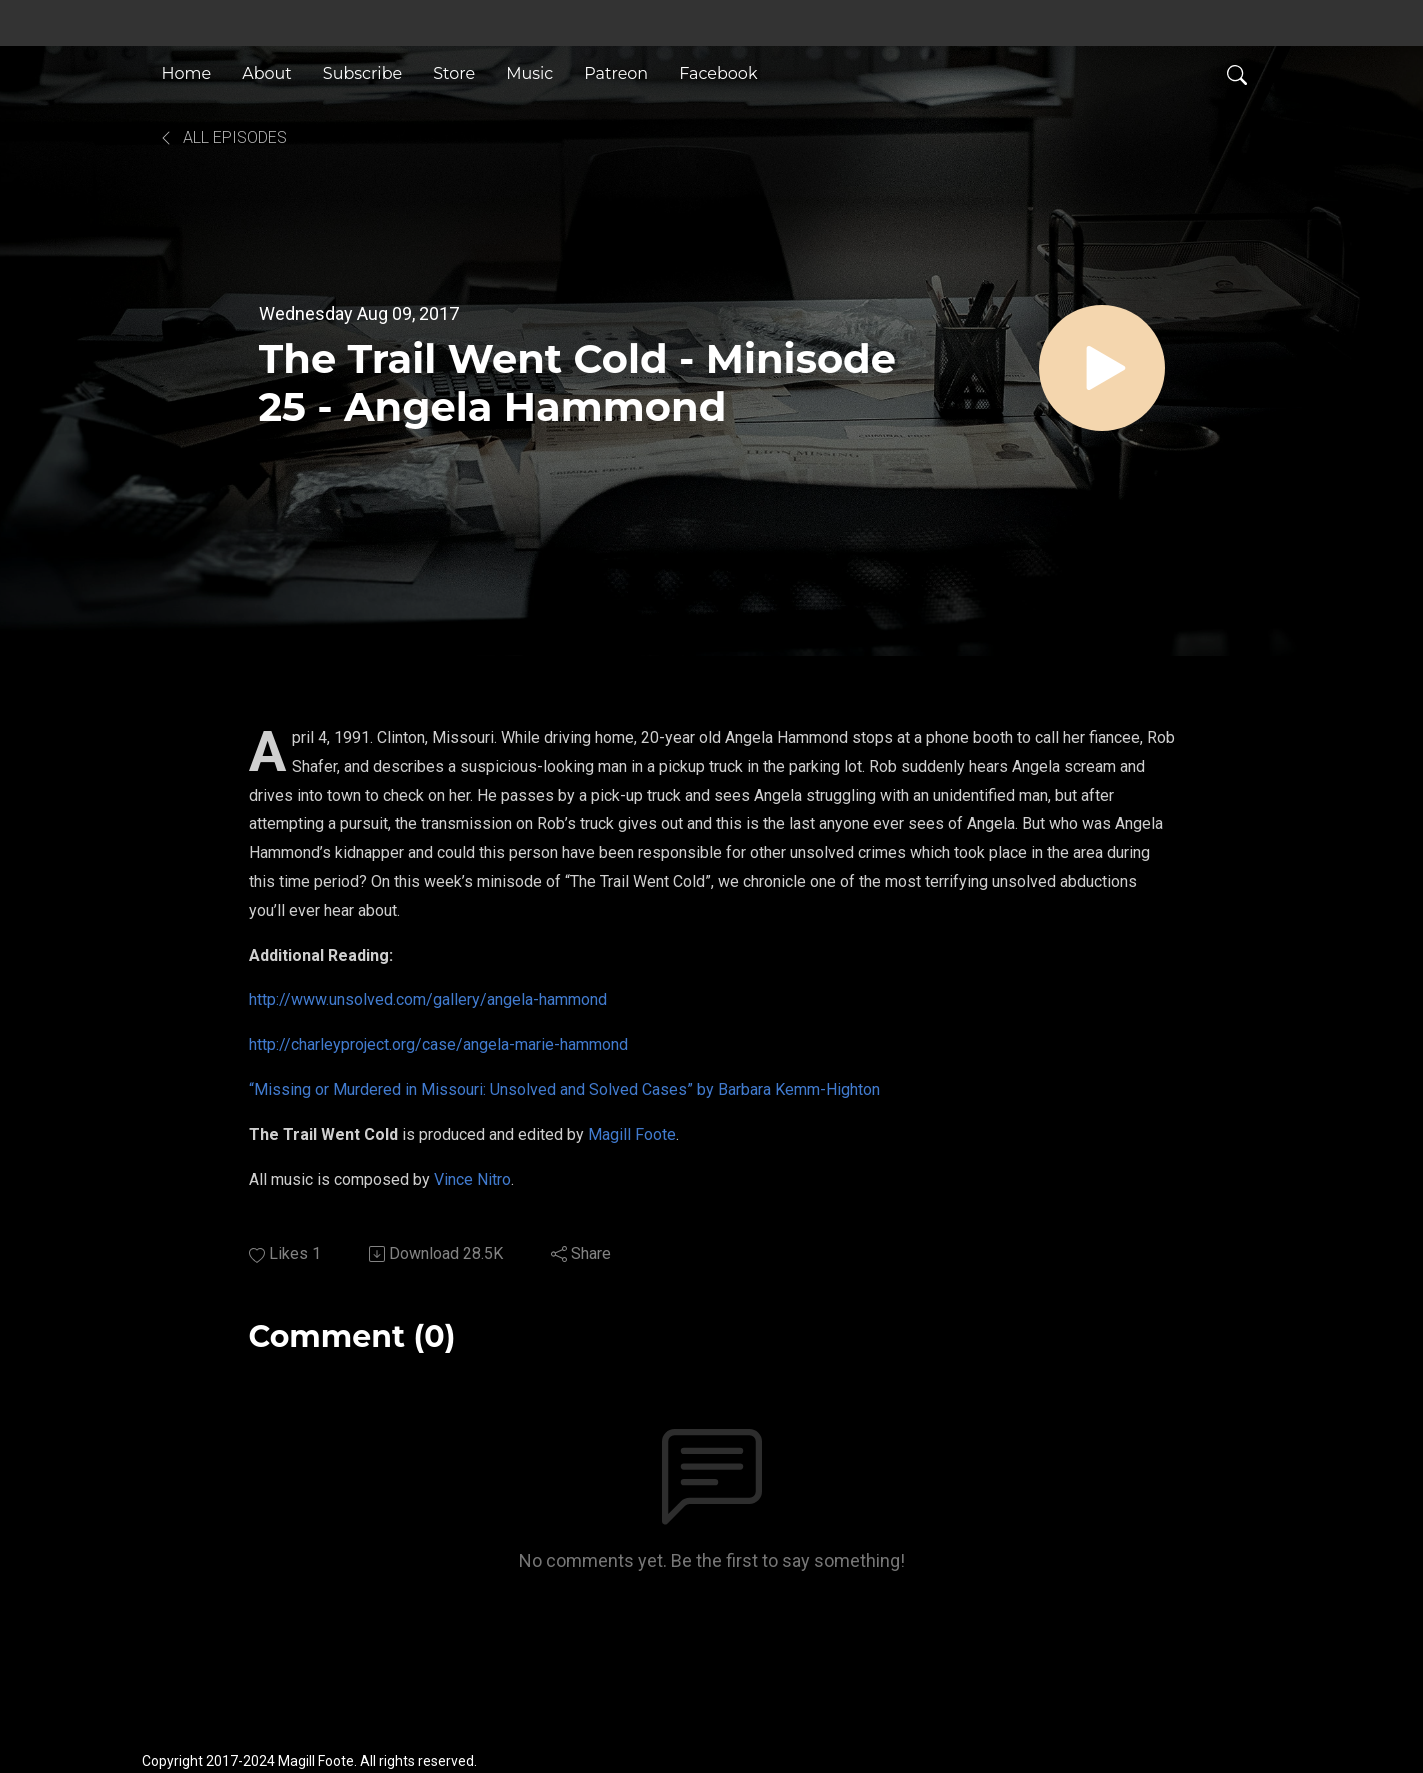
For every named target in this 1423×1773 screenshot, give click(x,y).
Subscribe (362, 73)
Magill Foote (632, 1134)
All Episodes (222, 137)
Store (454, 73)
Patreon (616, 73)
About (267, 73)
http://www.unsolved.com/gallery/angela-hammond (428, 999)
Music (529, 73)
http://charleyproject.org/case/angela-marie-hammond (438, 1044)
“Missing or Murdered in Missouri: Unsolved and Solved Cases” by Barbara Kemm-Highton (564, 1089)
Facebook (718, 73)
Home (187, 73)
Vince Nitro (472, 1179)
